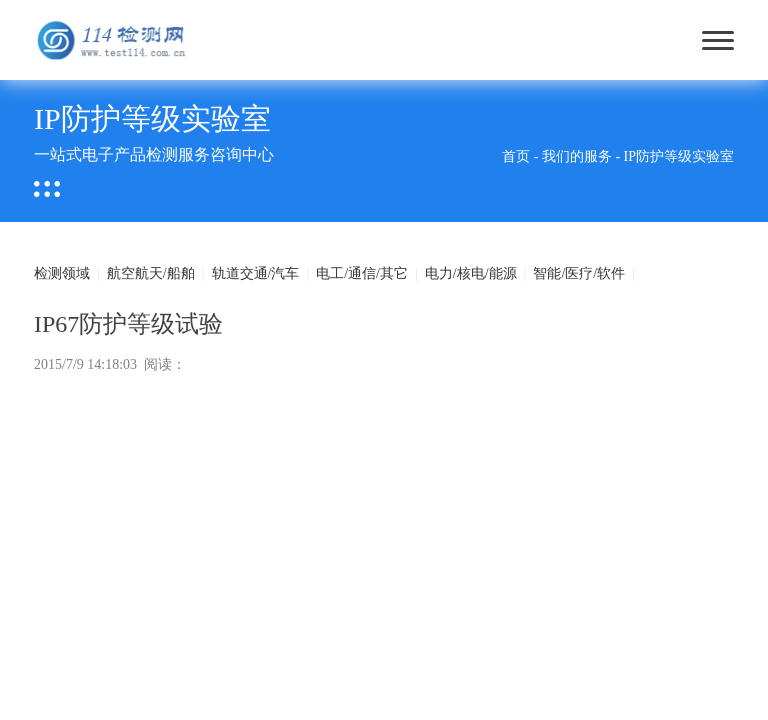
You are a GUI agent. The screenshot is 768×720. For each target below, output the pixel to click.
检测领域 (62, 273)
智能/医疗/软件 (579, 273)
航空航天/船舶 (151, 273)
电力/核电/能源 (471, 273)
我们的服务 (577, 156)
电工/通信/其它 (362, 273)
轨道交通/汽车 (256, 273)
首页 (516, 156)
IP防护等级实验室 (679, 156)
